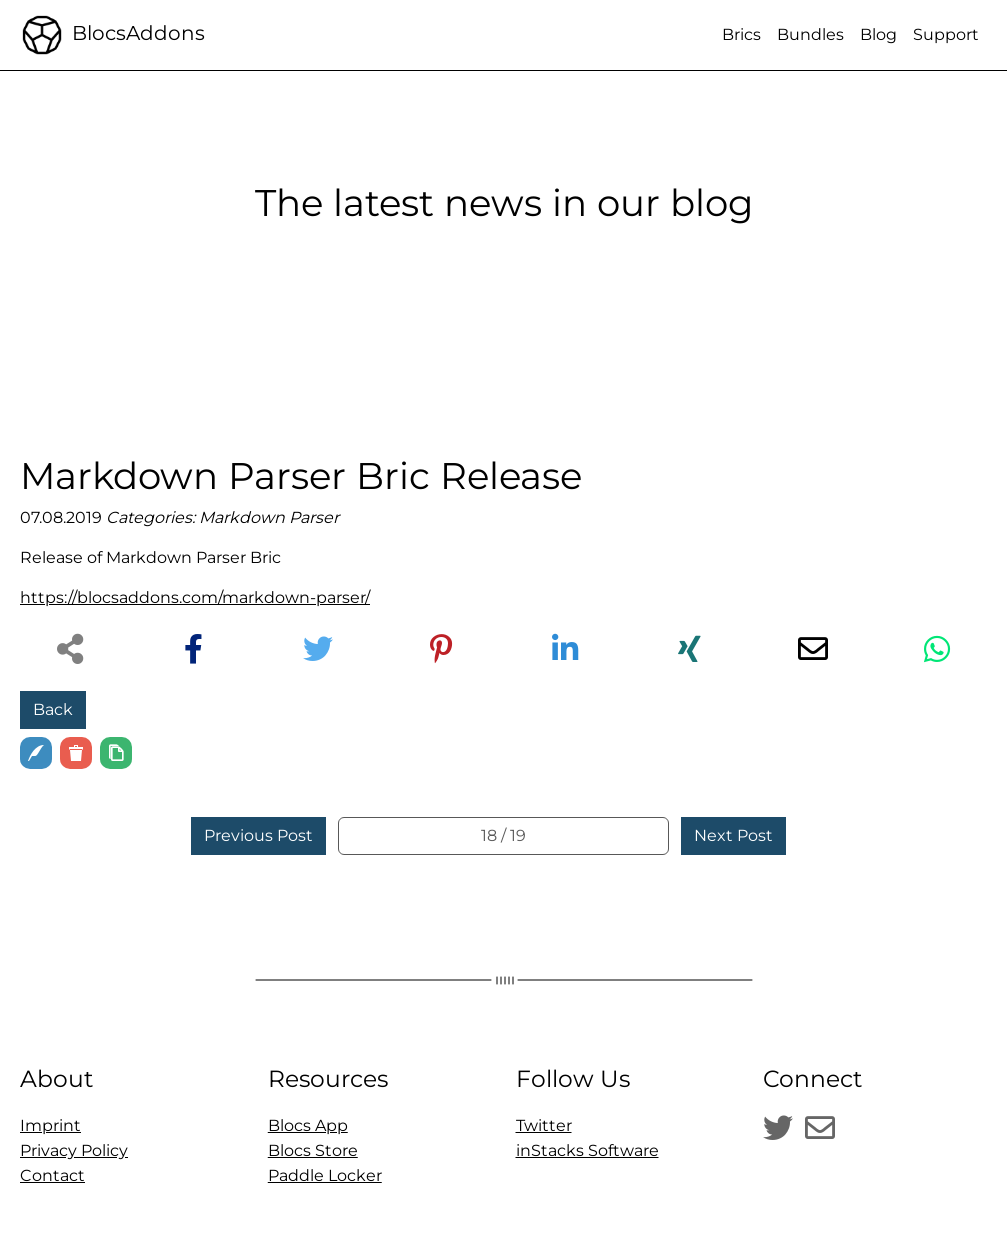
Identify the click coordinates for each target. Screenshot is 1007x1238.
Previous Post (258, 835)
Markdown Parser (269, 517)
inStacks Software (587, 1150)
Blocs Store (313, 1150)
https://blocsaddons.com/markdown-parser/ (195, 597)
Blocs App (308, 1125)
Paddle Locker (325, 1175)
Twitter (544, 1125)
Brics (741, 34)
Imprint (50, 1125)
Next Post (733, 835)
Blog (878, 34)
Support (946, 34)
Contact (52, 1175)
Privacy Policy (74, 1150)
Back (53, 709)
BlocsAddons (112, 35)
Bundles (810, 34)
